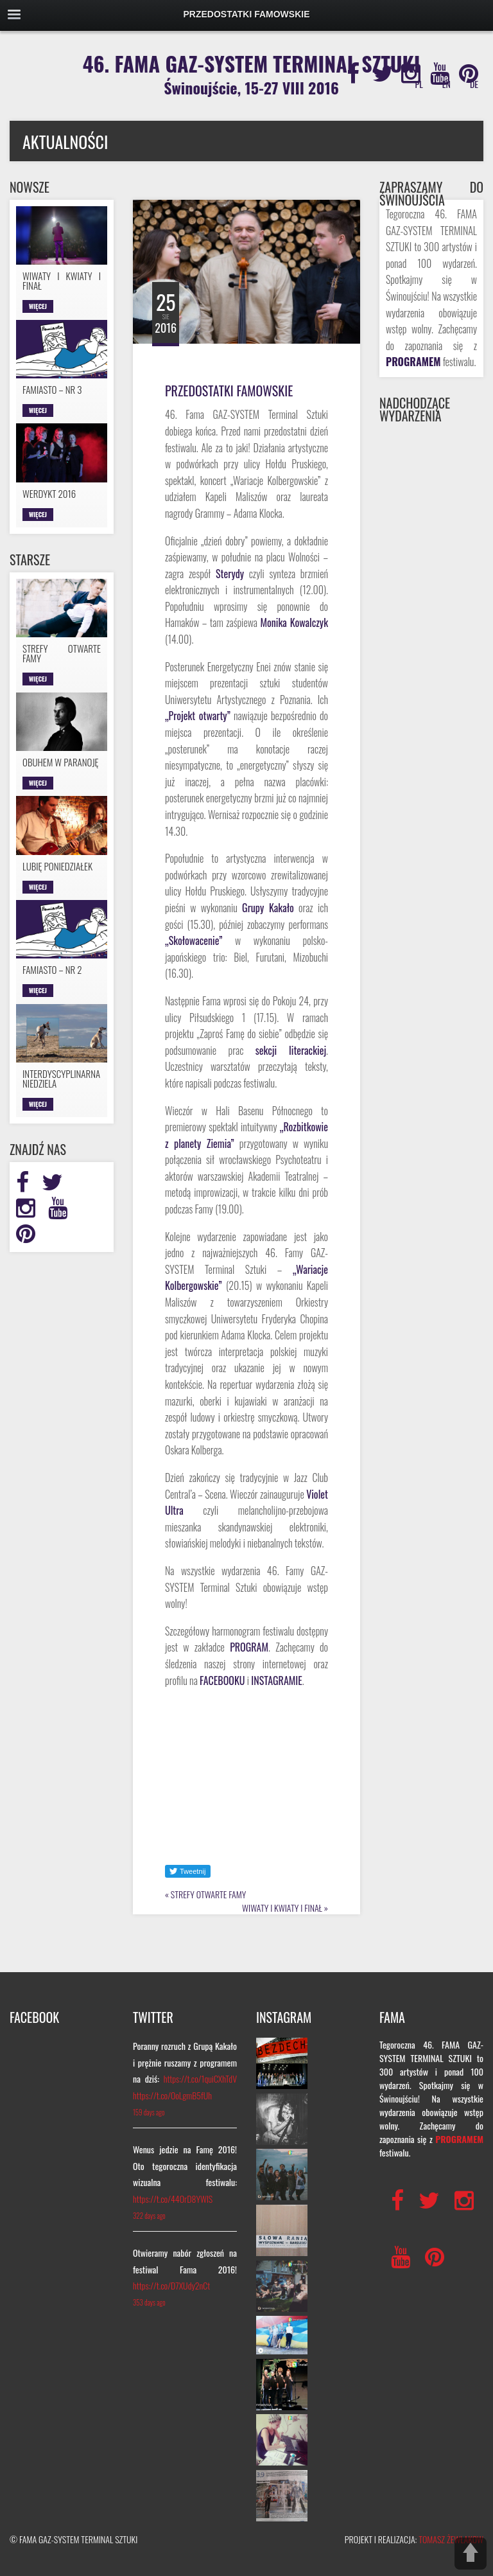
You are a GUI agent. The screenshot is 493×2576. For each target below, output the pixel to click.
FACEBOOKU (222, 1680)
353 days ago (149, 2302)
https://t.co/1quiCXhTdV (200, 2078)
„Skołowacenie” (193, 940)
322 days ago (149, 2215)
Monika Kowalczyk (294, 622)
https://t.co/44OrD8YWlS (172, 2198)
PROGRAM (249, 1647)
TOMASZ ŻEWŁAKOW (451, 2539)
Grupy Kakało (268, 907)
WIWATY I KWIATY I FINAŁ (282, 1907)
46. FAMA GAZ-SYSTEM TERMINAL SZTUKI (251, 73)
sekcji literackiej (290, 1050)
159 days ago (148, 2112)
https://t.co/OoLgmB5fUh (172, 2095)
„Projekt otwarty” (197, 715)
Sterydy (230, 573)
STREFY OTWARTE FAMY (208, 1894)
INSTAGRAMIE (276, 1680)
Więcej (38, 306)
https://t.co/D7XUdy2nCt (171, 2285)
